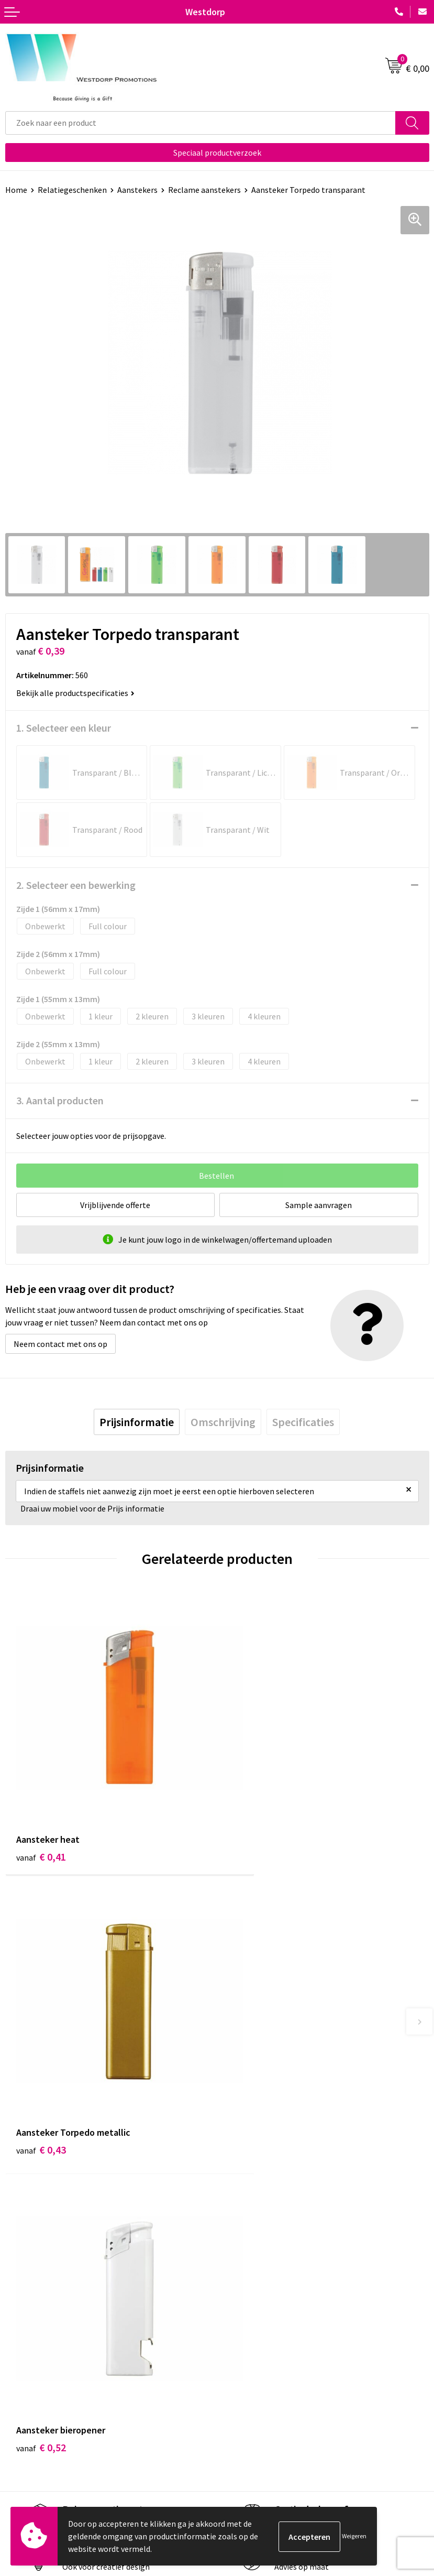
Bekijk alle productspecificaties (75, 693)
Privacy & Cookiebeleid (262, 2436)
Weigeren (354, 2536)
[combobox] (200, 123)
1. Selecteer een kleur (63, 727)
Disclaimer (241, 2453)
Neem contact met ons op (60, 1344)
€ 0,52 (41, 2078)
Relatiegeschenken (72, 189)
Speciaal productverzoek (217, 152)
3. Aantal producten (60, 1100)
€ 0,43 (253, 1818)
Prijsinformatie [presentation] (136, 1422)
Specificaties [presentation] (303, 1422)
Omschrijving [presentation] (223, 1422)
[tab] (137, 1422)
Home (16, 189)
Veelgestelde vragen (258, 2275)
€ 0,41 (41, 1818)
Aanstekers (137, 189)
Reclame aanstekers (204, 189)
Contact (20, 2421)
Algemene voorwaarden (264, 2421)
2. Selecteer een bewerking (76, 885)
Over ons (237, 2259)
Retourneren (28, 2436)
